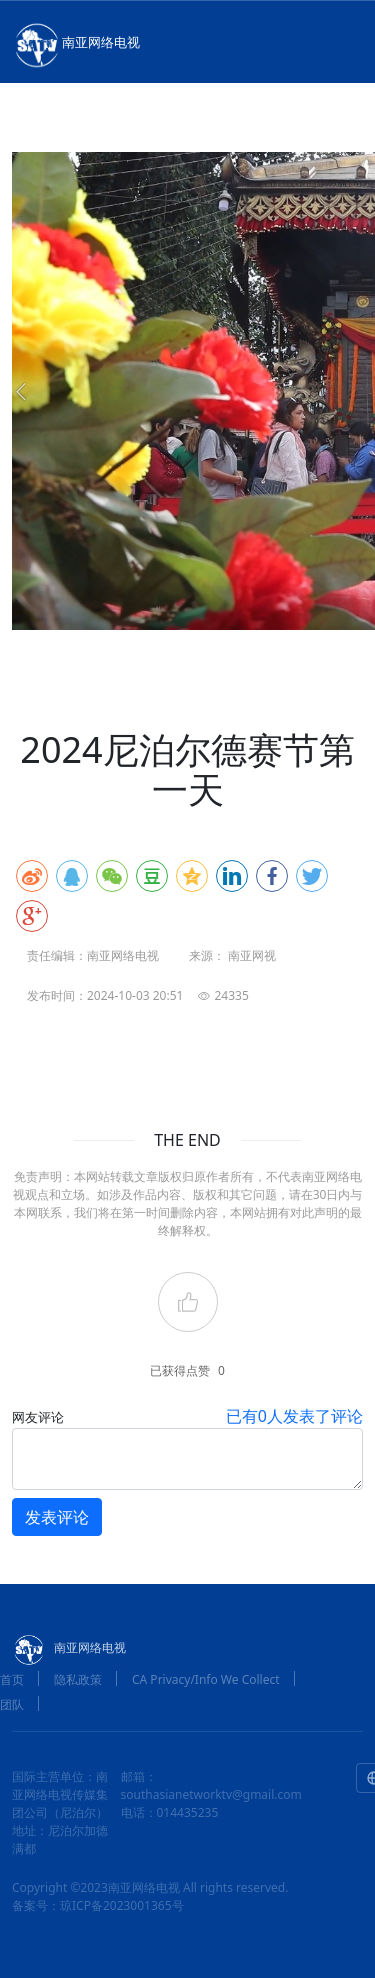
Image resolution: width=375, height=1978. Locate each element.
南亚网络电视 (76, 44)
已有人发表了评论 (294, 1416)
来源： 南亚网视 (232, 955)
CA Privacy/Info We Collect (206, 1679)
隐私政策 (78, 1679)
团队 (12, 1704)
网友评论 (38, 1417)
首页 (12, 1679)
